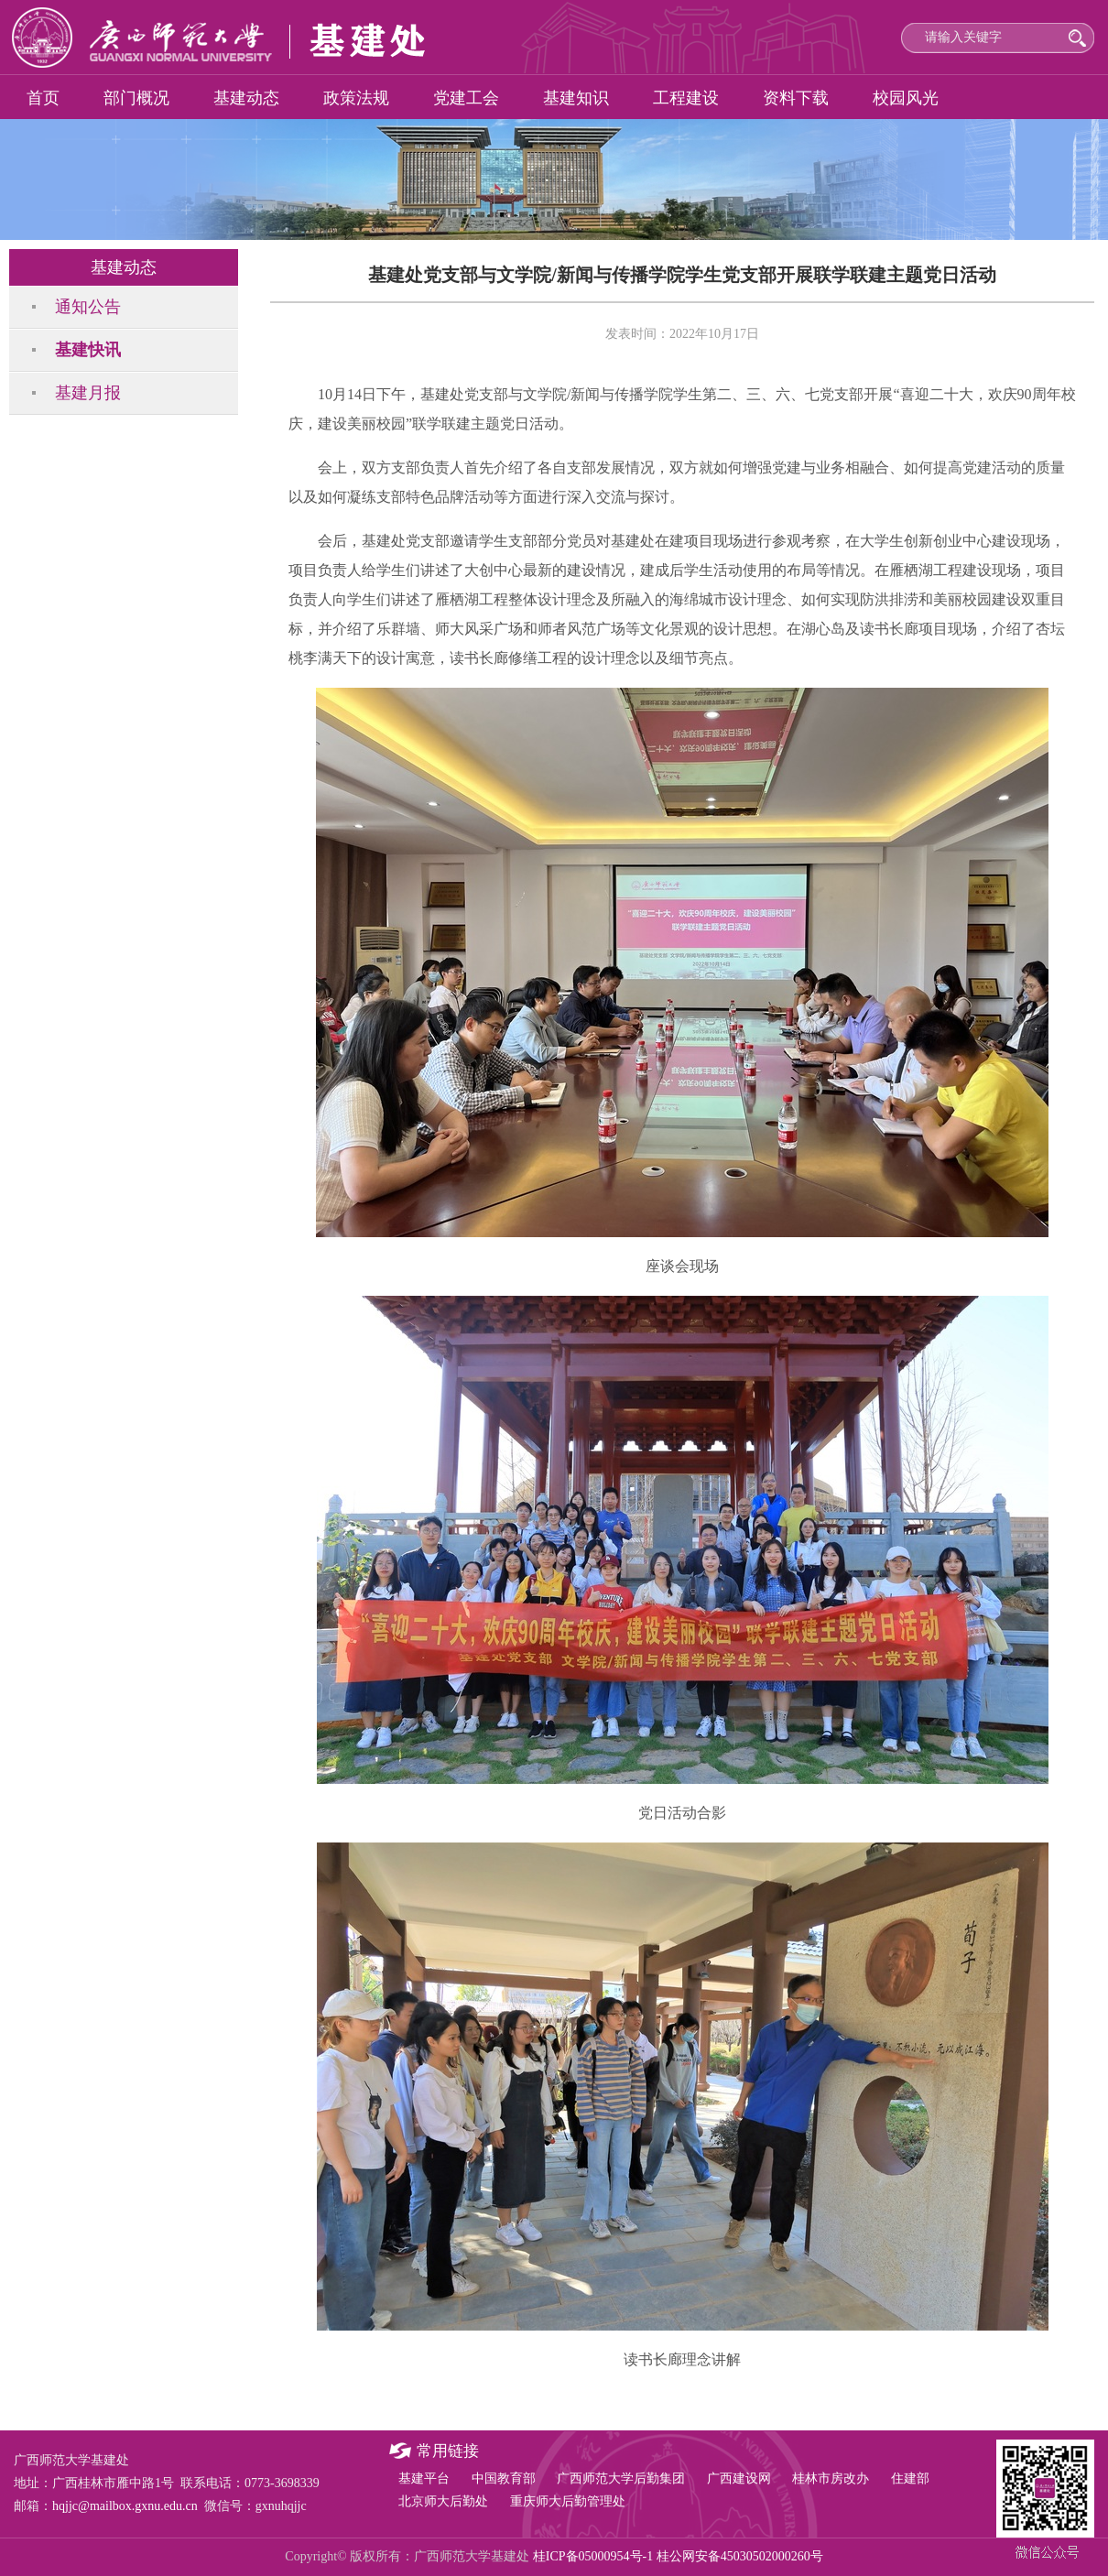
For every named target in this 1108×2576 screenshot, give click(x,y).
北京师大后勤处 (443, 2501)
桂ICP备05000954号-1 (593, 2556)
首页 (43, 98)
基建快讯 (88, 350)
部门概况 (136, 98)
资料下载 (796, 98)
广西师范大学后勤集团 (621, 2478)
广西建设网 (739, 2478)
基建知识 (576, 98)
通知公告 (88, 307)
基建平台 (424, 2478)
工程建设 (686, 98)
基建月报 (88, 393)
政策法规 (356, 98)
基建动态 (246, 98)
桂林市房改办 (830, 2478)
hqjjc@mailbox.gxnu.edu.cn (125, 2506)
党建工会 (466, 98)
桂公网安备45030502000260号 (740, 2556)
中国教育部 (504, 2478)
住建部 (910, 2478)
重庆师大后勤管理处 (567, 2501)
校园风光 (906, 98)
